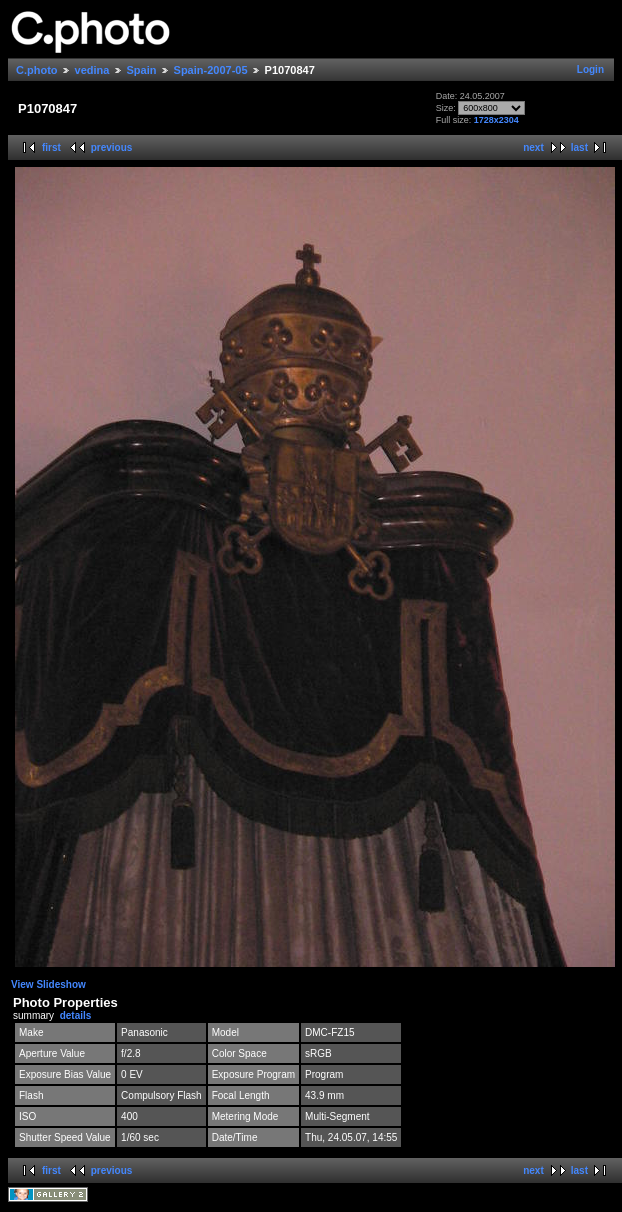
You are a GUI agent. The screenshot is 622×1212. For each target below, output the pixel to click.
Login (590, 69)
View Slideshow (48, 984)
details (76, 1015)
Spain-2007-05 (211, 70)
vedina (92, 70)
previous (112, 147)
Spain (142, 70)
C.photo (37, 70)
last (579, 147)
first (51, 147)
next (533, 147)
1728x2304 (496, 120)
